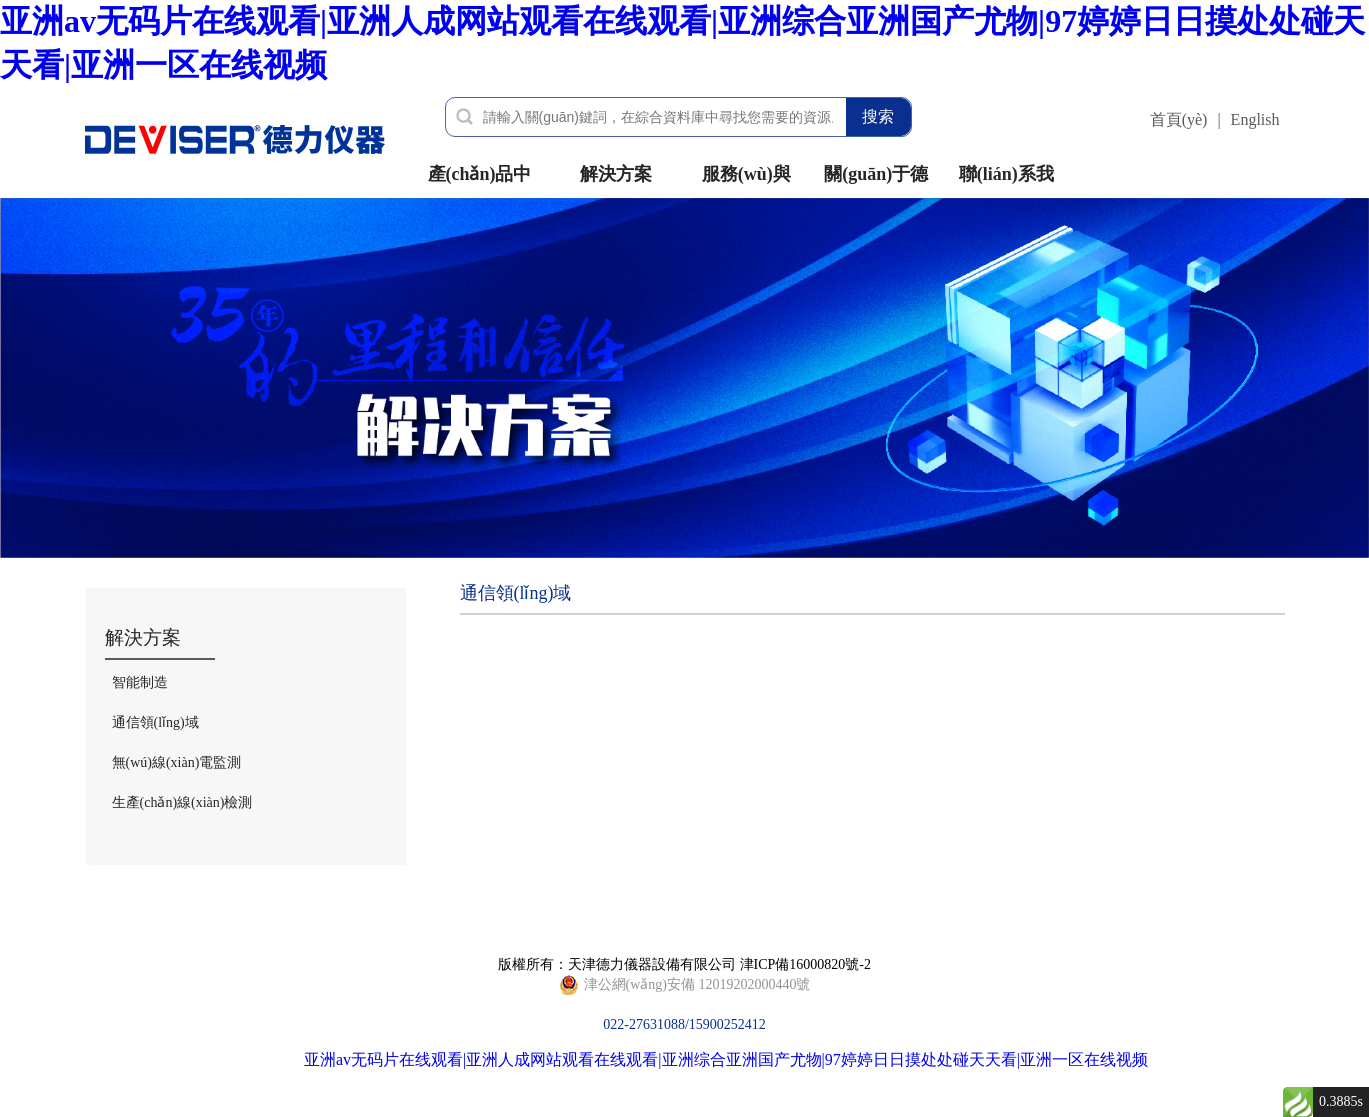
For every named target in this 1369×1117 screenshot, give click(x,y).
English (1255, 119)
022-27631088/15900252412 (685, 985)
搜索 (878, 116)
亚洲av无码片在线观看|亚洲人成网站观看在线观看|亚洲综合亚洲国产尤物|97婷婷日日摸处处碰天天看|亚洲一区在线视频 (726, 1059)
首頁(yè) (1179, 119)
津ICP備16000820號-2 (805, 964)
